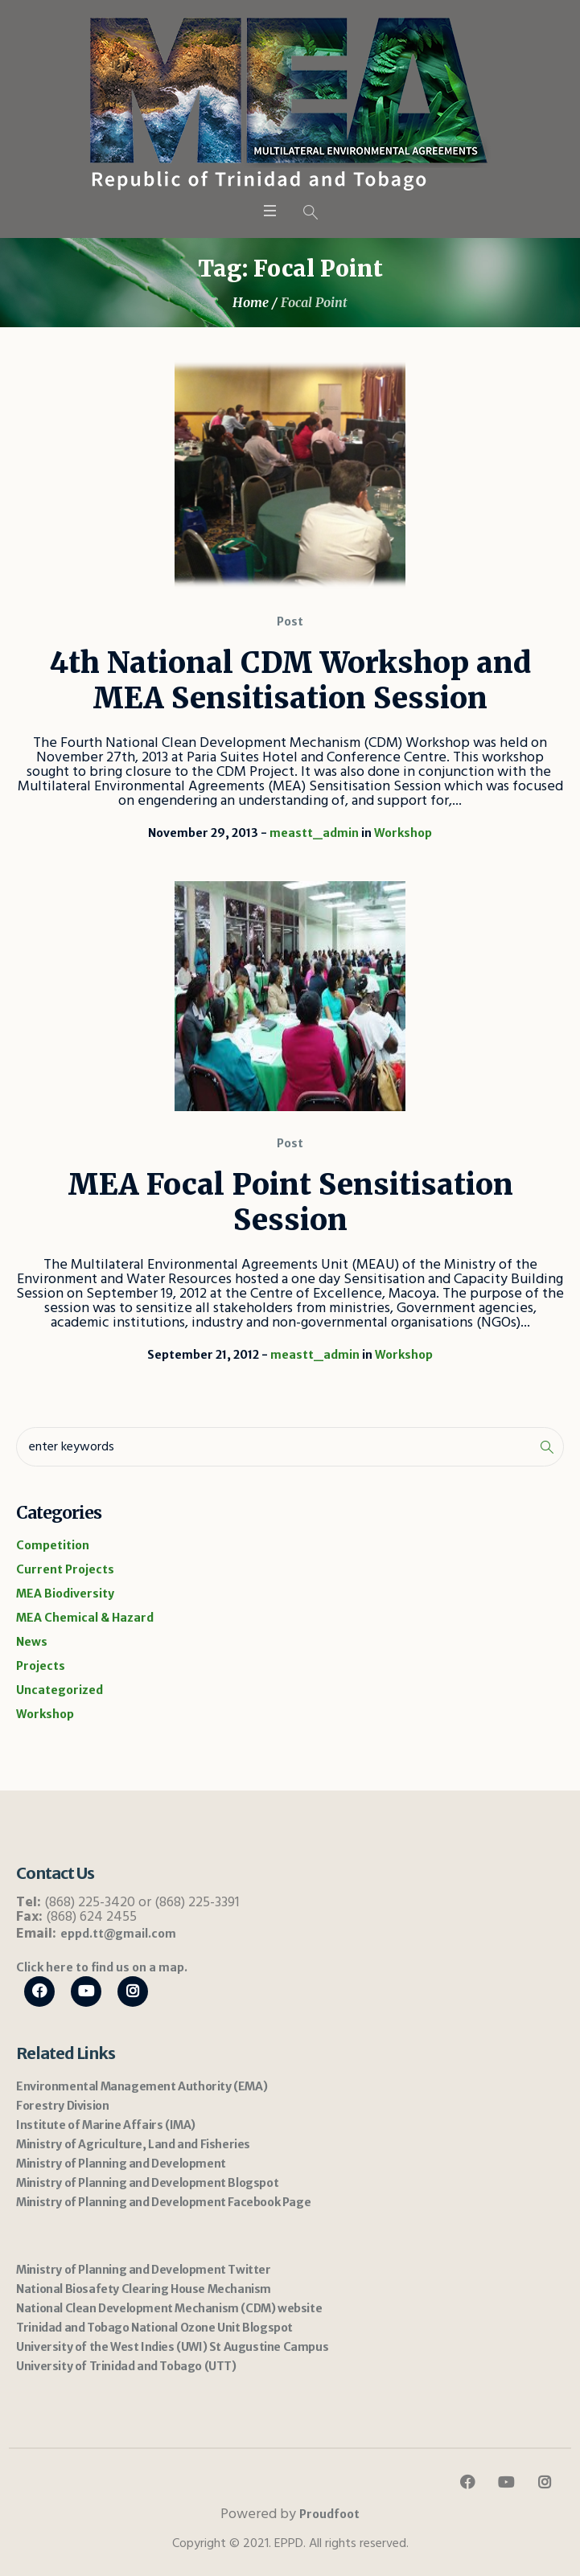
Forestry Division (62, 2105)
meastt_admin (314, 833)
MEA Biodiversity (65, 1593)
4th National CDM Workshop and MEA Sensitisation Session (290, 680)
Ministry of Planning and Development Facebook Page (163, 2202)
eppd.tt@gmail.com (118, 1933)
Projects (40, 1666)
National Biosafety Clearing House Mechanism (143, 2289)
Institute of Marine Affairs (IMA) (105, 2125)
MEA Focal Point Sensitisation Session (290, 1202)
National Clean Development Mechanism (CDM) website (169, 2308)
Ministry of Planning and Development (121, 2163)
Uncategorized (59, 1690)
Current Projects (65, 1569)
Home (250, 302)
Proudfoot (329, 2514)
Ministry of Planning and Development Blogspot (147, 2183)
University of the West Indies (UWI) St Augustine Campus (172, 2347)
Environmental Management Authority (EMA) (141, 2086)
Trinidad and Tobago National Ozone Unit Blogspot (154, 2327)
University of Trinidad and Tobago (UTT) (126, 2366)
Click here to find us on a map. (101, 1967)
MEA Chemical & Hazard (85, 1617)
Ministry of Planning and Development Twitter (143, 2269)
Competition (52, 1545)
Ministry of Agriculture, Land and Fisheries (133, 2144)
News (31, 1642)
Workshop (403, 833)
